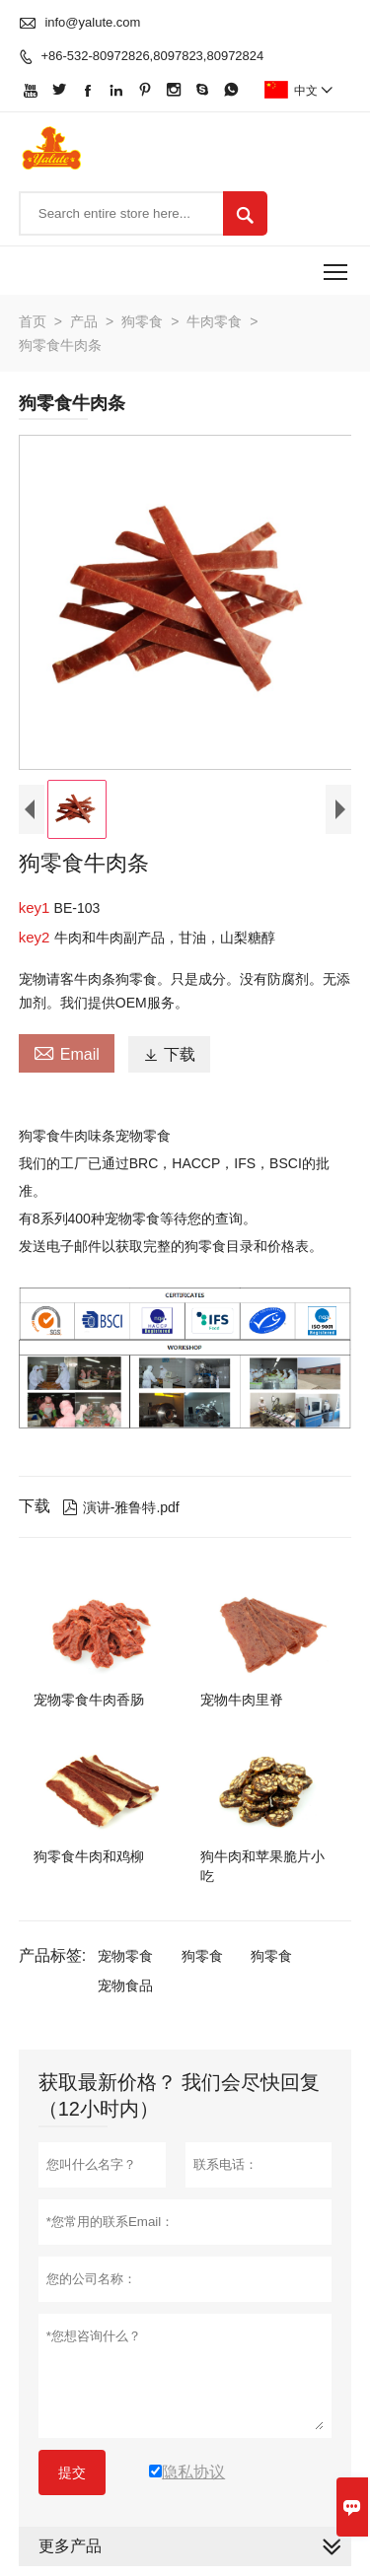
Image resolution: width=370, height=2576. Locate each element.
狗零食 (142, 321)
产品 (84, 321)
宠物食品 (125, 1985)
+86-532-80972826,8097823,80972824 (151, 55)
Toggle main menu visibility (337, 264)
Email (67, 1052)
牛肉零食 (214, 321)
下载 (169, 1054)
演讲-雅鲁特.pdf (121, 1507)
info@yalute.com (92, 22)
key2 (36, 937)
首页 (32, 321)
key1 (36, 907)
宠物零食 (125, 1956)
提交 (72, 2472)
